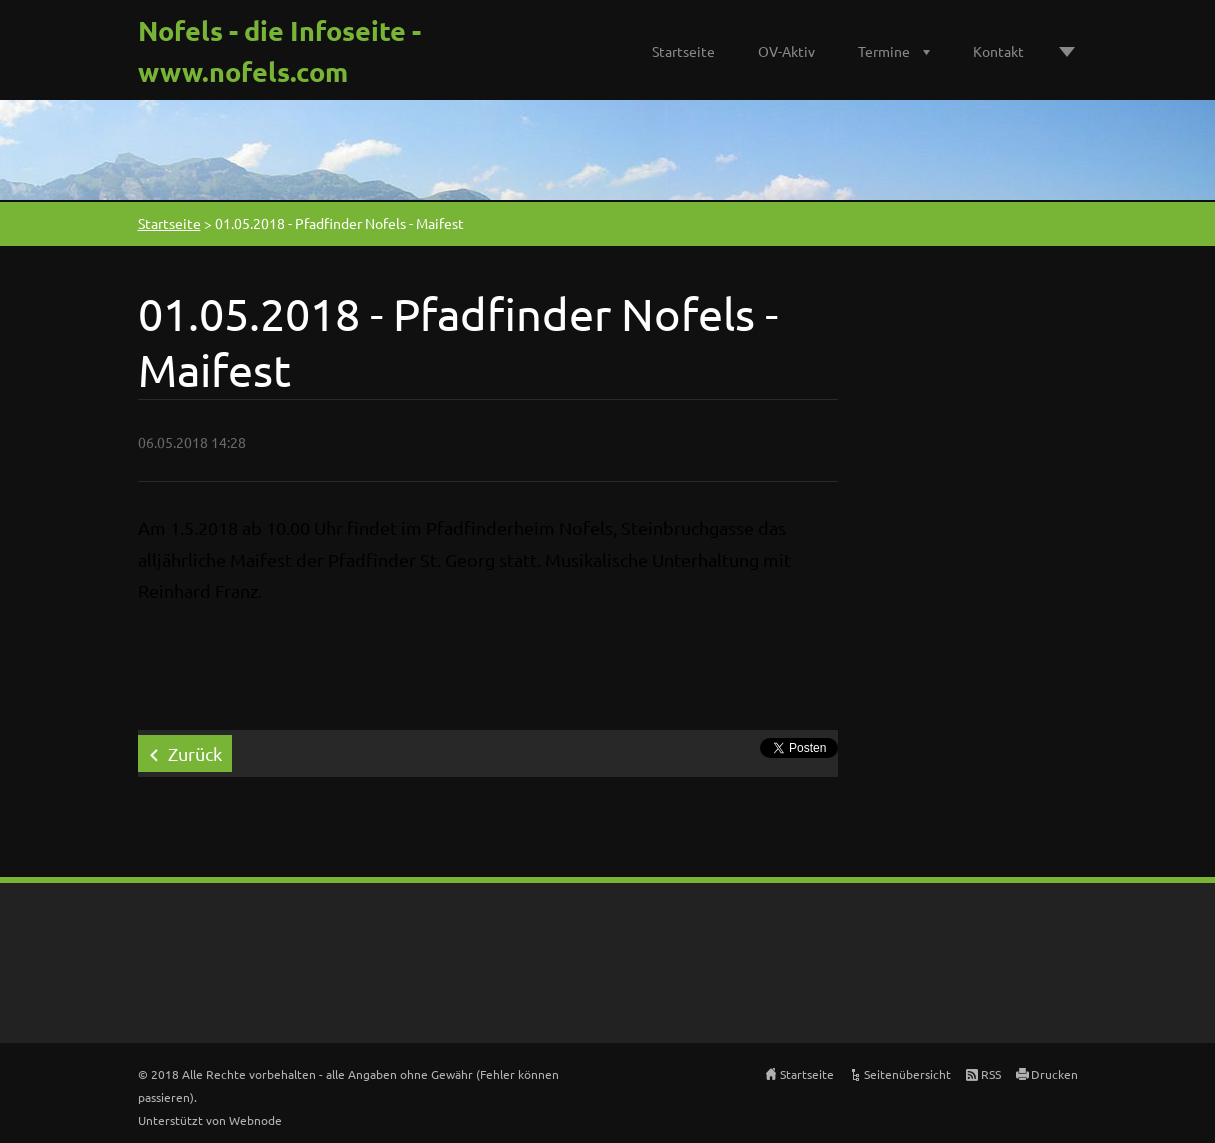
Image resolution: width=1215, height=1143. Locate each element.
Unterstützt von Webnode (210, 1120)
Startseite (683, 51)
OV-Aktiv (786, 51)
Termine (884, 51)
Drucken (1054, 1074)
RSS (991, 1074)
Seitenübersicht (907, 1074)
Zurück (195, 753)
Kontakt (998, 51)
